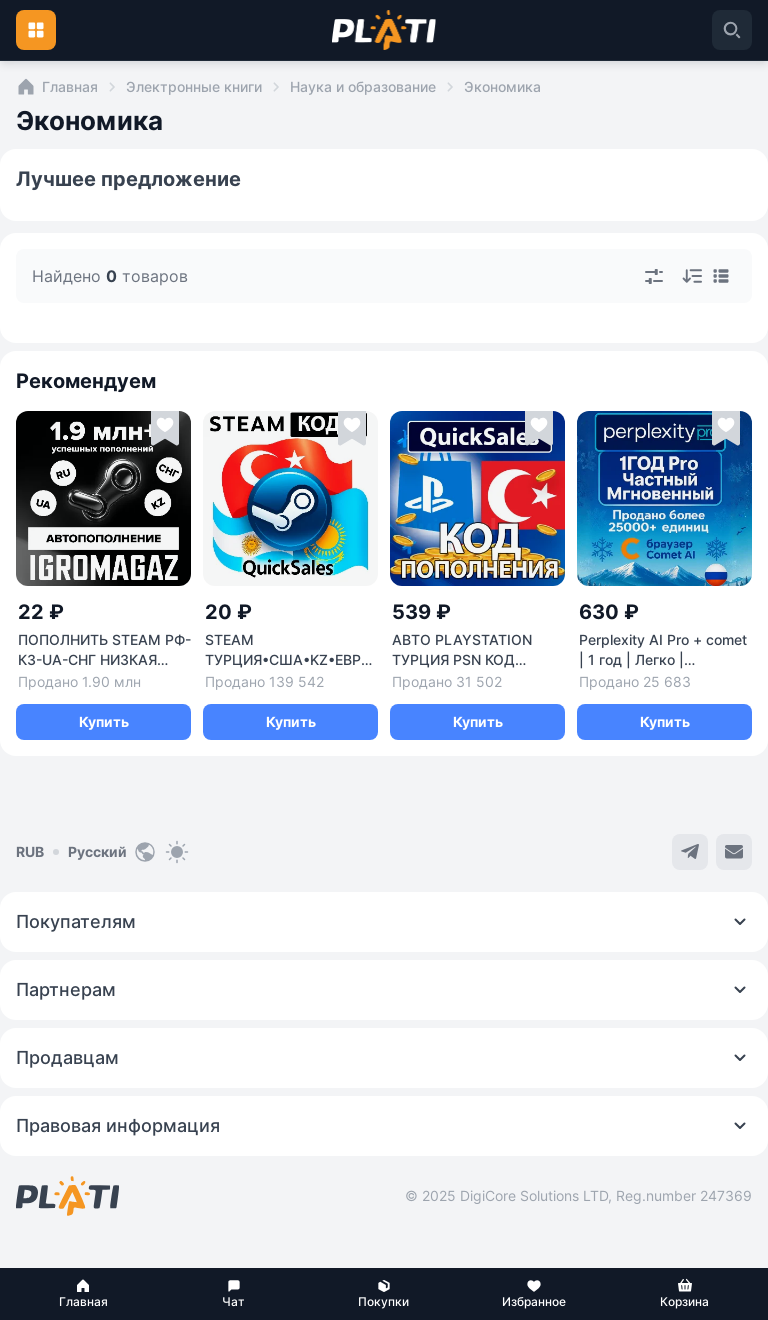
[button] (83, 1294)
